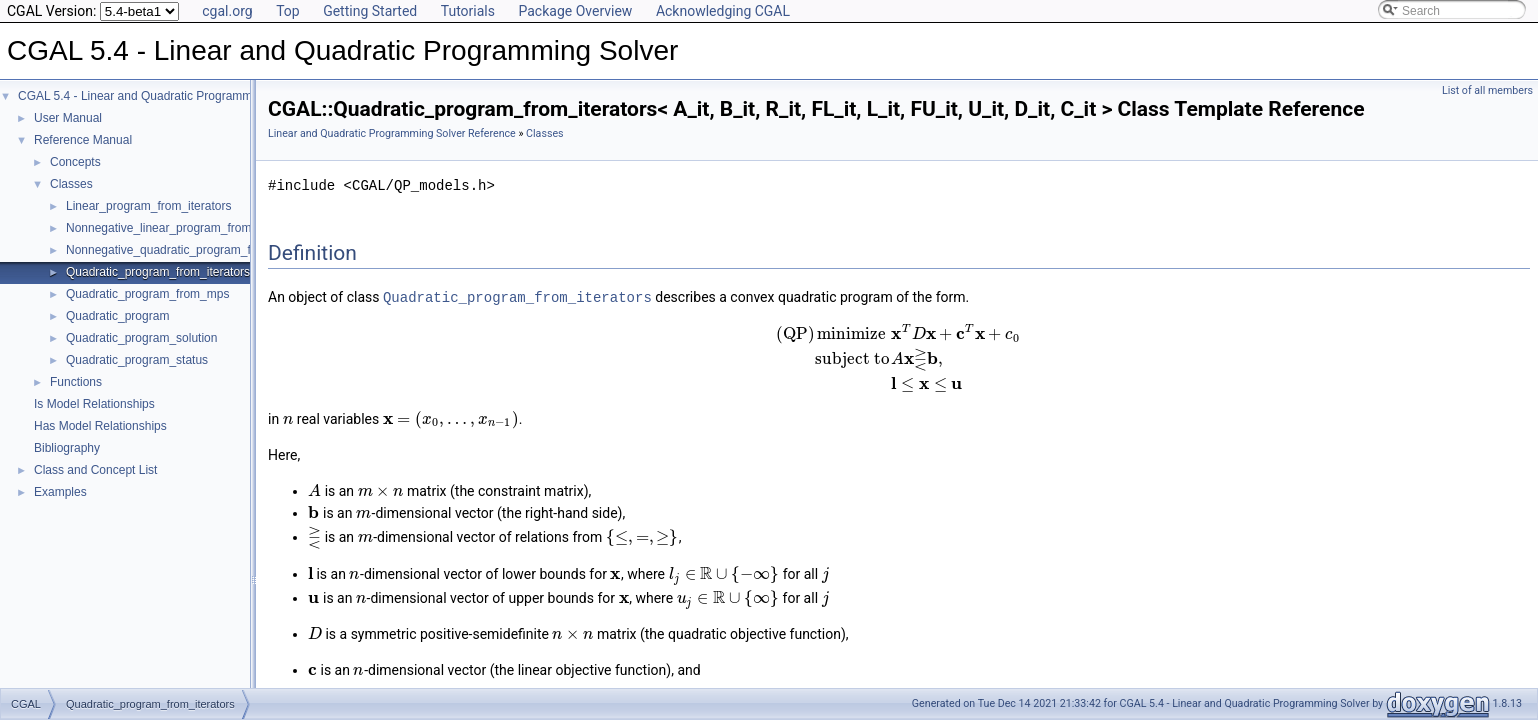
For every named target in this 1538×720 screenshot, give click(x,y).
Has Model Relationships (100, 426)
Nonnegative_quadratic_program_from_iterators (193, 250)
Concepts (75, 162)
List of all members (1487, 90)
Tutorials (468, 11)
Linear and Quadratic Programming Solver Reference (392, 133)
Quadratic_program (117, 316)
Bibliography (67, 448)
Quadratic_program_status (137, 360)
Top (288, 11)
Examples (60, 492)
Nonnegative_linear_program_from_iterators (183, 228)
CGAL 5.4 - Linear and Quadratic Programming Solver (162, 96)
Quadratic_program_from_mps (147, 294)
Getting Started (370, 11)
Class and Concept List (95, 470)
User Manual (68, 118)
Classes (71, 184)
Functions (76, 382)
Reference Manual (83, 140)
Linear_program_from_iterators (148, 206)
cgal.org (227, 11)
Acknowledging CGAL (723, 11)
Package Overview (575, 11)
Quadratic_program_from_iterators (158, 272)
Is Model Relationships (94, 404)
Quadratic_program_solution (141, 338)
